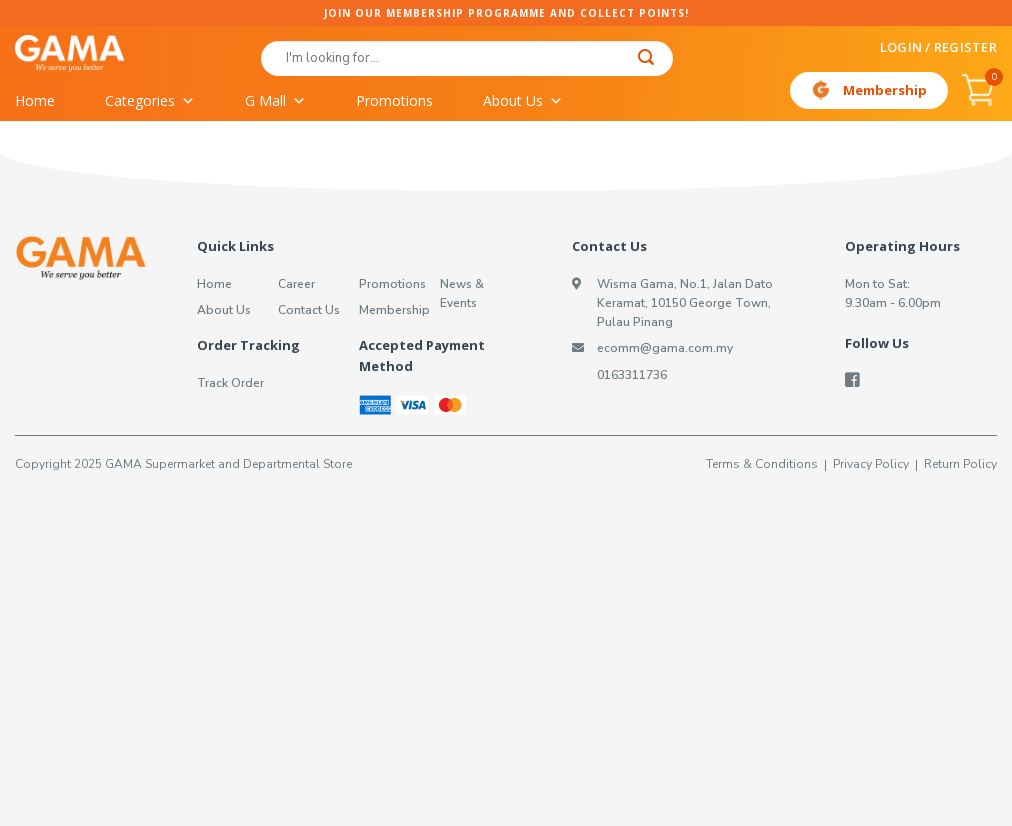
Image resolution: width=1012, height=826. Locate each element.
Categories (150, 101)
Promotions (394, 100)
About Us (523, 101)
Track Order (230, 383)
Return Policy (960, 464)
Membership (885, 90)
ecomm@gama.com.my (665, 348)
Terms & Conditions (762, 464)
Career (296, 284)
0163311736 (632, 375)
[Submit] (646, 59)
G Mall (275, 101)
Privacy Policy (871, 464)
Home (35, 100)
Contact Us (309, 310)
